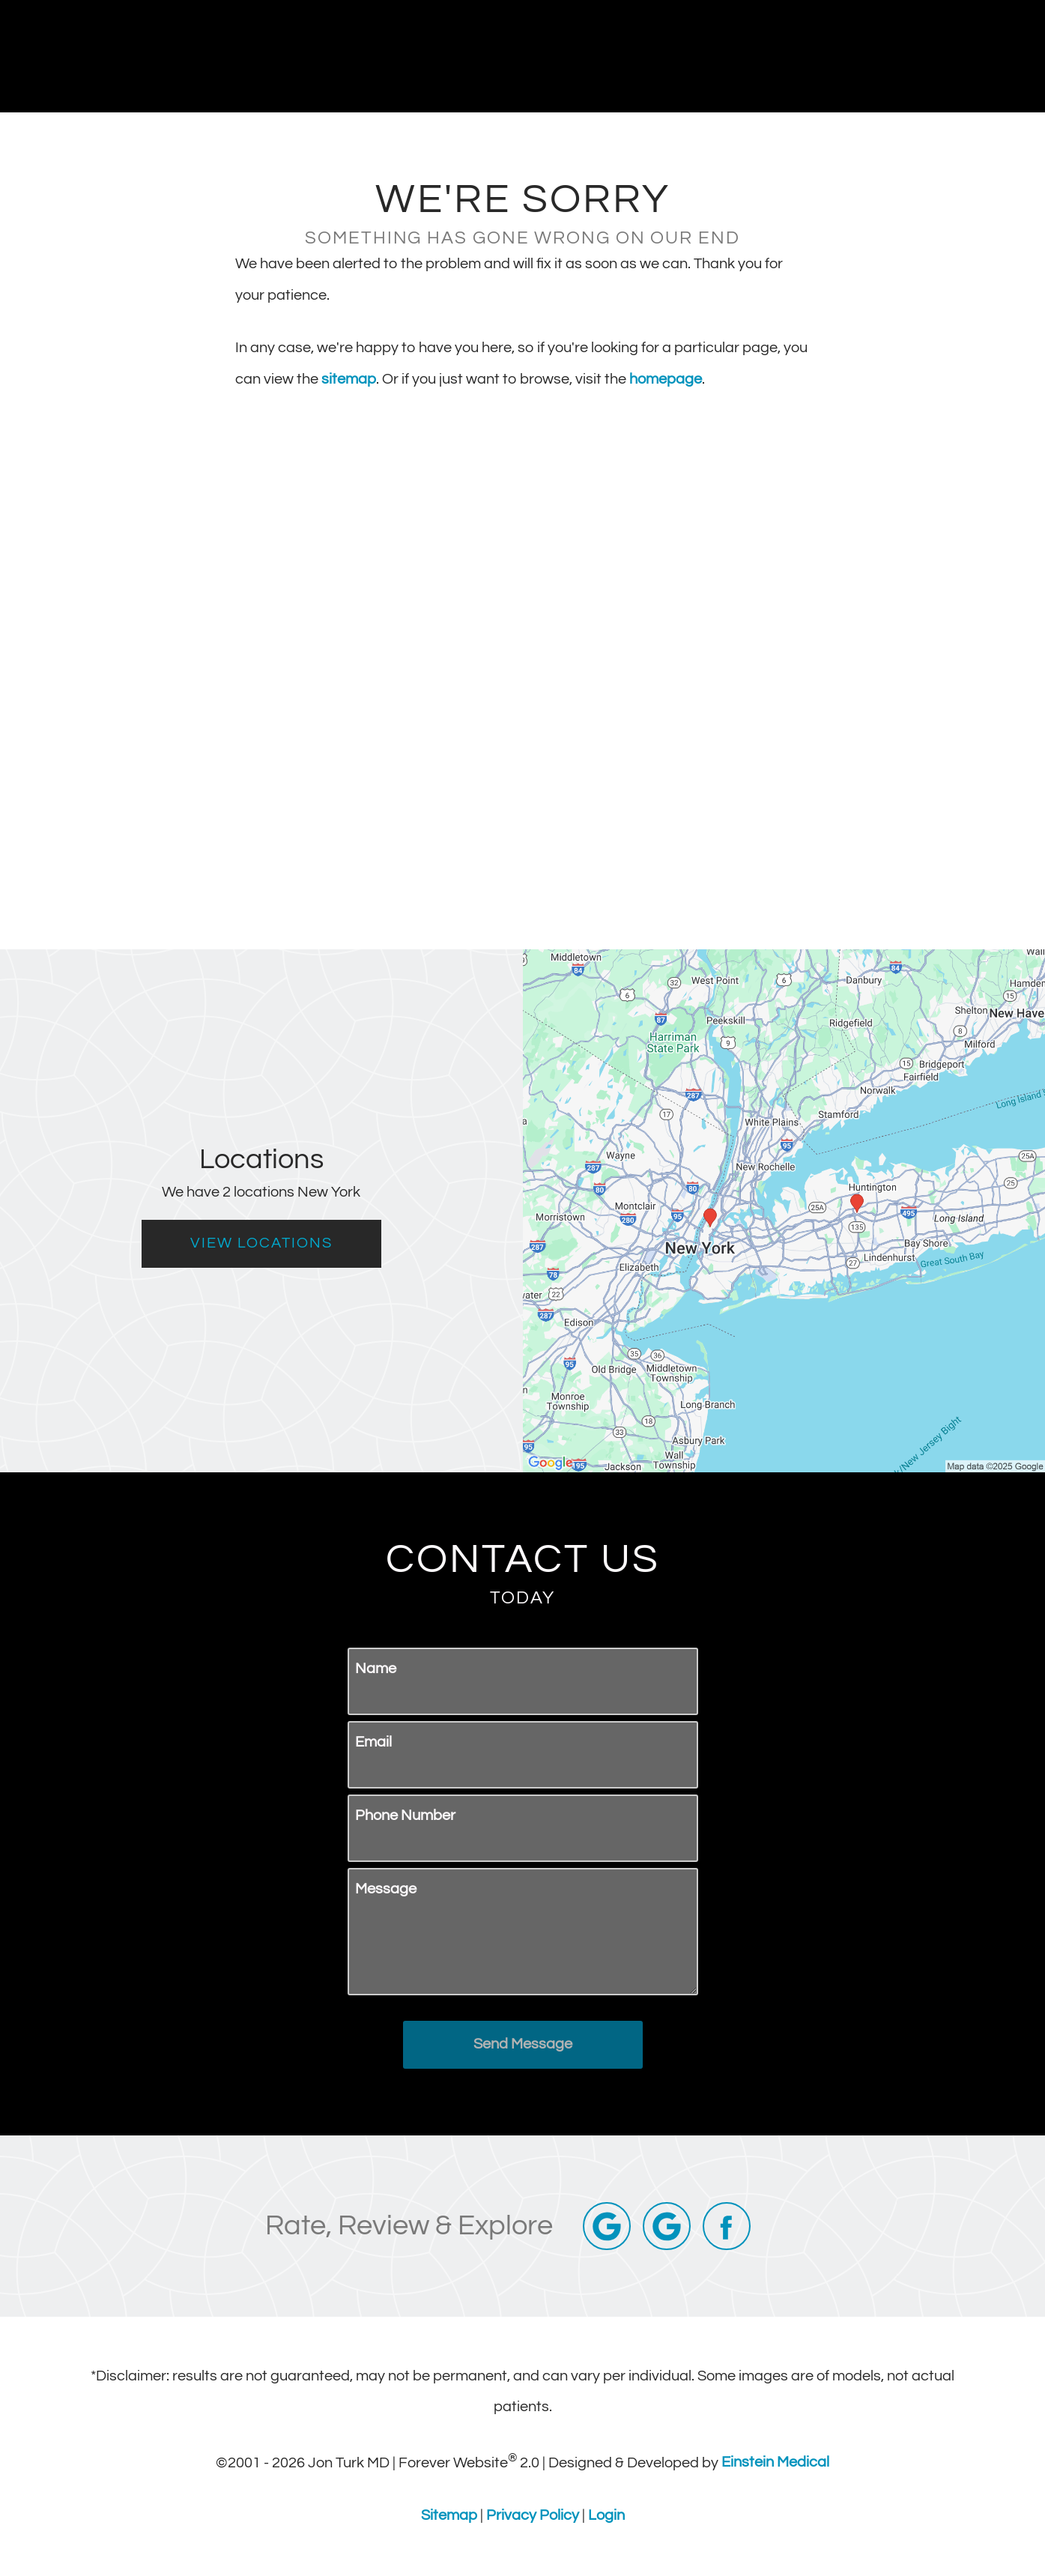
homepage (665, 379)
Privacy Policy (532, 2515)
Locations (790, 55)
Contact (884, 55)
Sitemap (449, 2515)
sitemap (348, 379)
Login (606, 2515)
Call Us (700, 55)
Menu (974, 56)
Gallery (619, 55)
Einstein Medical (775, 2462)
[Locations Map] (784, 1210)
